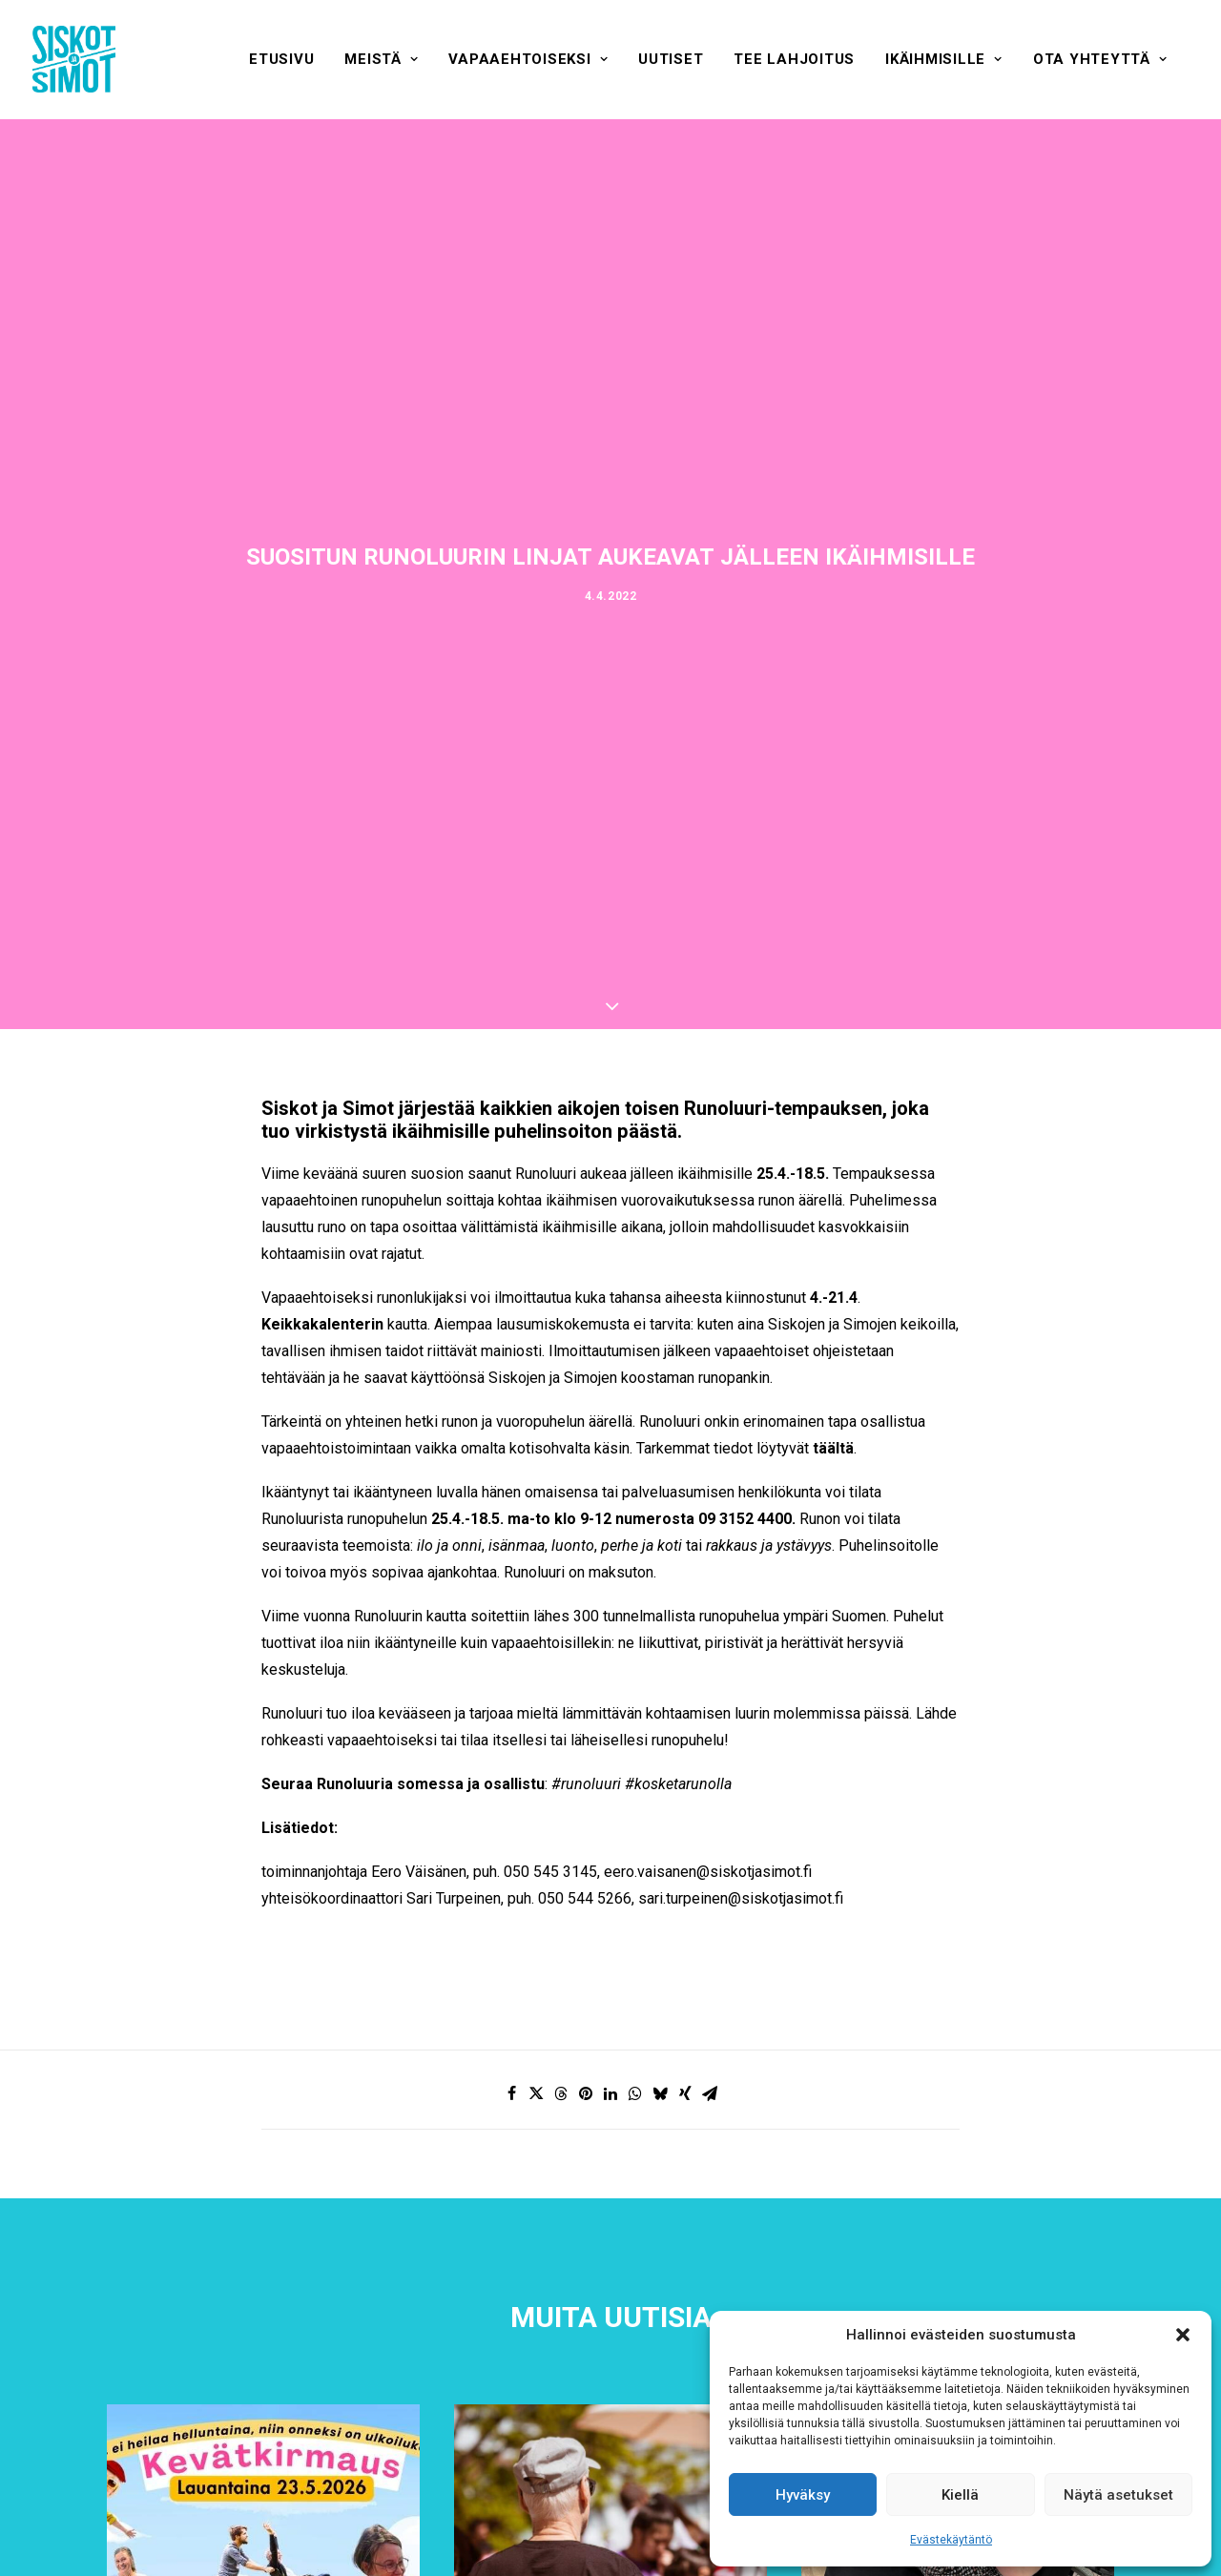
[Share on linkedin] (610, 2093)
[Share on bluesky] (660, 2093)
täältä (833, 1448)
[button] (1182, 2334)
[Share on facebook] (511, 2093)
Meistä (381, 59)
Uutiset (670, 59)
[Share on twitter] (536, 2093)
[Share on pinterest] (585, 2093)
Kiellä (960, 2495)
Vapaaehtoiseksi (528, 59)
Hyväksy (803, 2495)
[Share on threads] (560, 2093)
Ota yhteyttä (1100, 59)
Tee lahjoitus (794, 59)
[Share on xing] (684, 2093)
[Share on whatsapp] (635, 2093)
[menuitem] (281, 59)
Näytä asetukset (1118, 2495)
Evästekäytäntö (951, 2539)
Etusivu (281, 59)
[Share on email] (709, 2093)
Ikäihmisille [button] (944, 59)
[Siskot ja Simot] (73, 59)
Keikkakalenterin (322, 1324)
